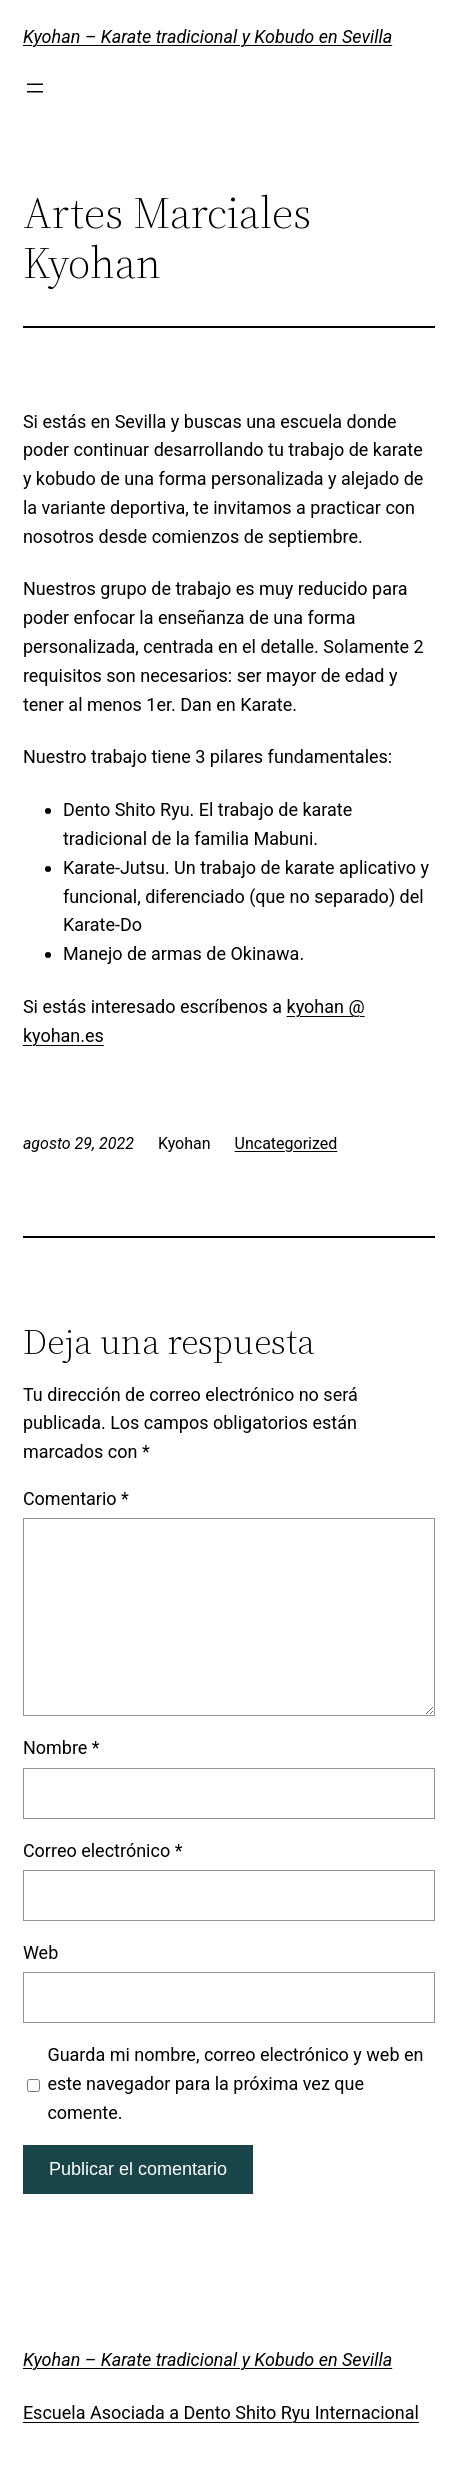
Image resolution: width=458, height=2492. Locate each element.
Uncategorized (286, 1143)
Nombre (61, 1747)
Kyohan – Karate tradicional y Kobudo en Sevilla (207, 36)
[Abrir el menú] (35, 88)
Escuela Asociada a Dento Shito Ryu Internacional (221, 2412)
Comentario (76, 1498)
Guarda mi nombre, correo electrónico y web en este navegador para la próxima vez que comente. (235, 2083)
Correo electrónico (103, 1850)
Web (40, 1952)
